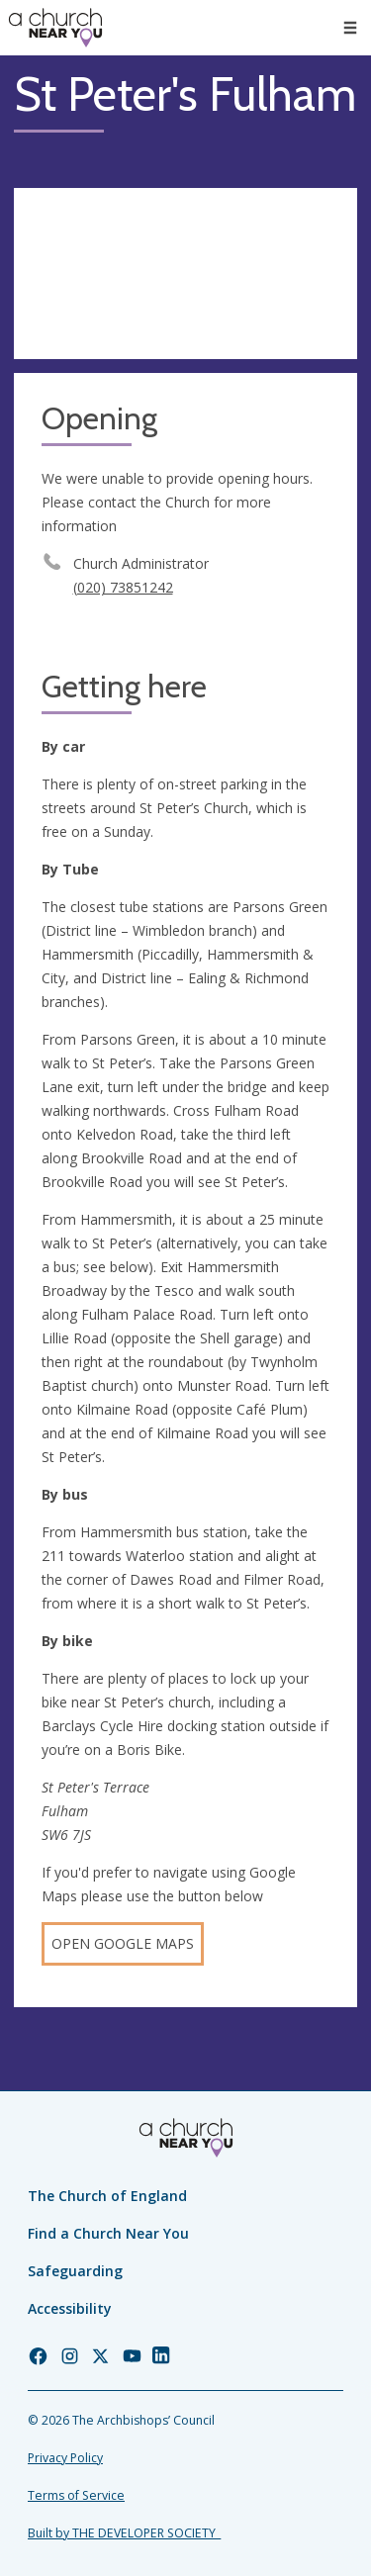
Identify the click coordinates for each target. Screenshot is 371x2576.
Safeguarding (75, 2270)
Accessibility (70, 2308)
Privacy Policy (65, 2457)
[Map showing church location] (185, 274)
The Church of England (107, 2195)
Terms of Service (76, 2495)
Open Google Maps (122, 1943)
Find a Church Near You (108, 2233)
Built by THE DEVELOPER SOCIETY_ (124, 2533)
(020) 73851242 (123, 587)
